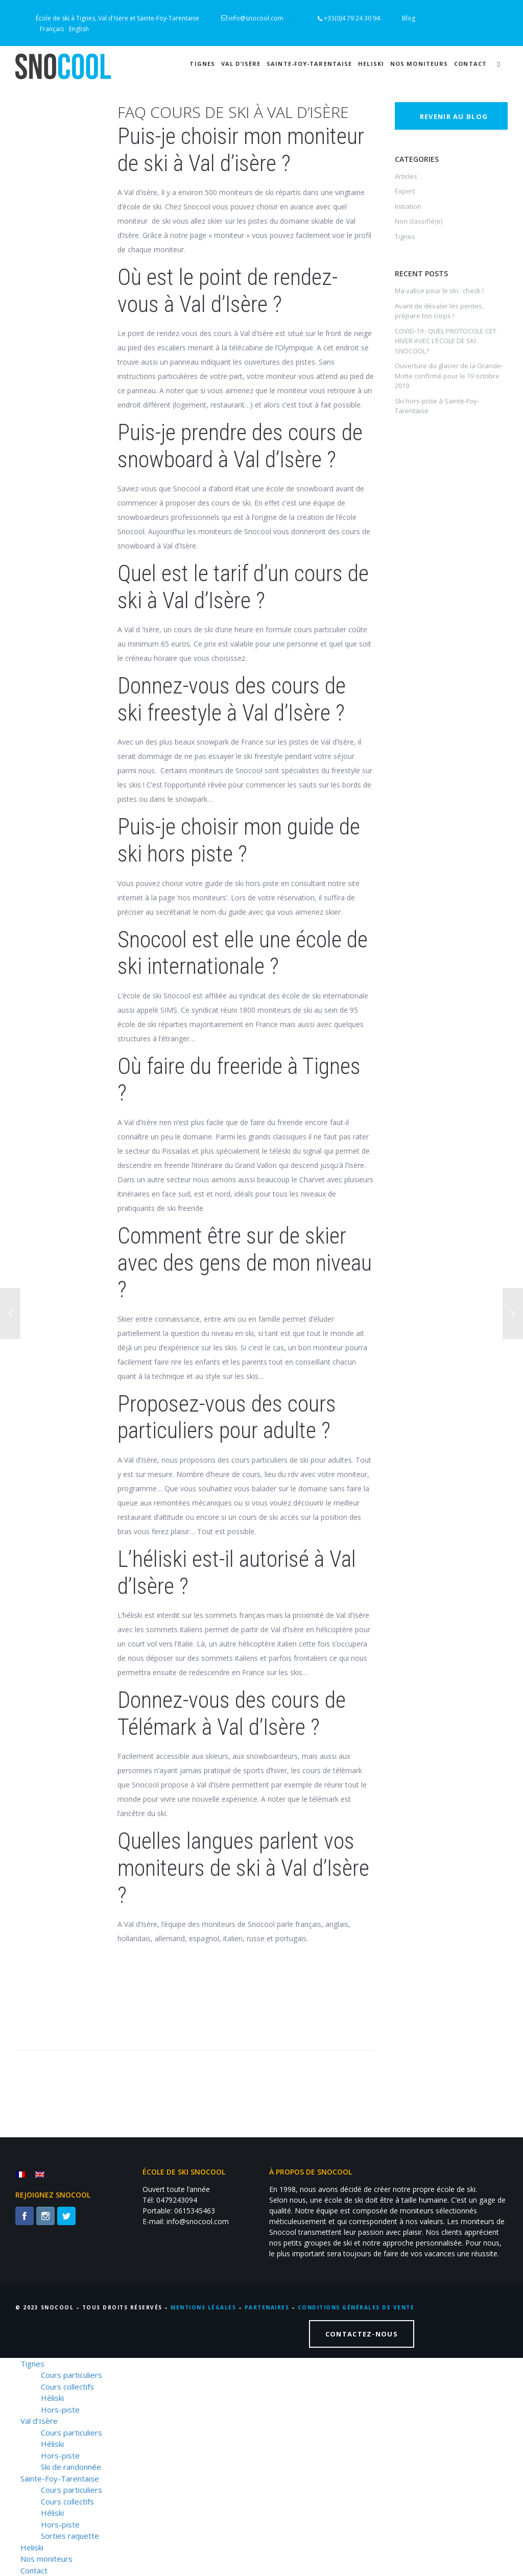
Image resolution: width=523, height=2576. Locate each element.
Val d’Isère (240, 63)
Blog (408, 18)
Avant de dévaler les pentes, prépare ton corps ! (439, 311)
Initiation (408, 206)
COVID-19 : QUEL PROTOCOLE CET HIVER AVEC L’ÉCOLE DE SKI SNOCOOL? (445, 340)
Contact (470, 63)
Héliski (52, 2398)
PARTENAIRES (267, 2307)
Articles (406, 176)
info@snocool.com (257, 18)
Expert (405, 191)
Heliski (371, 63)
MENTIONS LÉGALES (203, 2307)
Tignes (202, 63)
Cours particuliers (71, 2375)
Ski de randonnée (71, 2467)
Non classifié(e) (418, 221)
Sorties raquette (70, 2536)
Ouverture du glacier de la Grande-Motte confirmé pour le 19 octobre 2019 (449, 375)
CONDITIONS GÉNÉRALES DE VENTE (356, 2307)
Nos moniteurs (419, 63)
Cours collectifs (67, 2386)
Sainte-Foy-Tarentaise (309, 63)
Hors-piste (60, 2409)
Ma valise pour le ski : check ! (439, 290)
